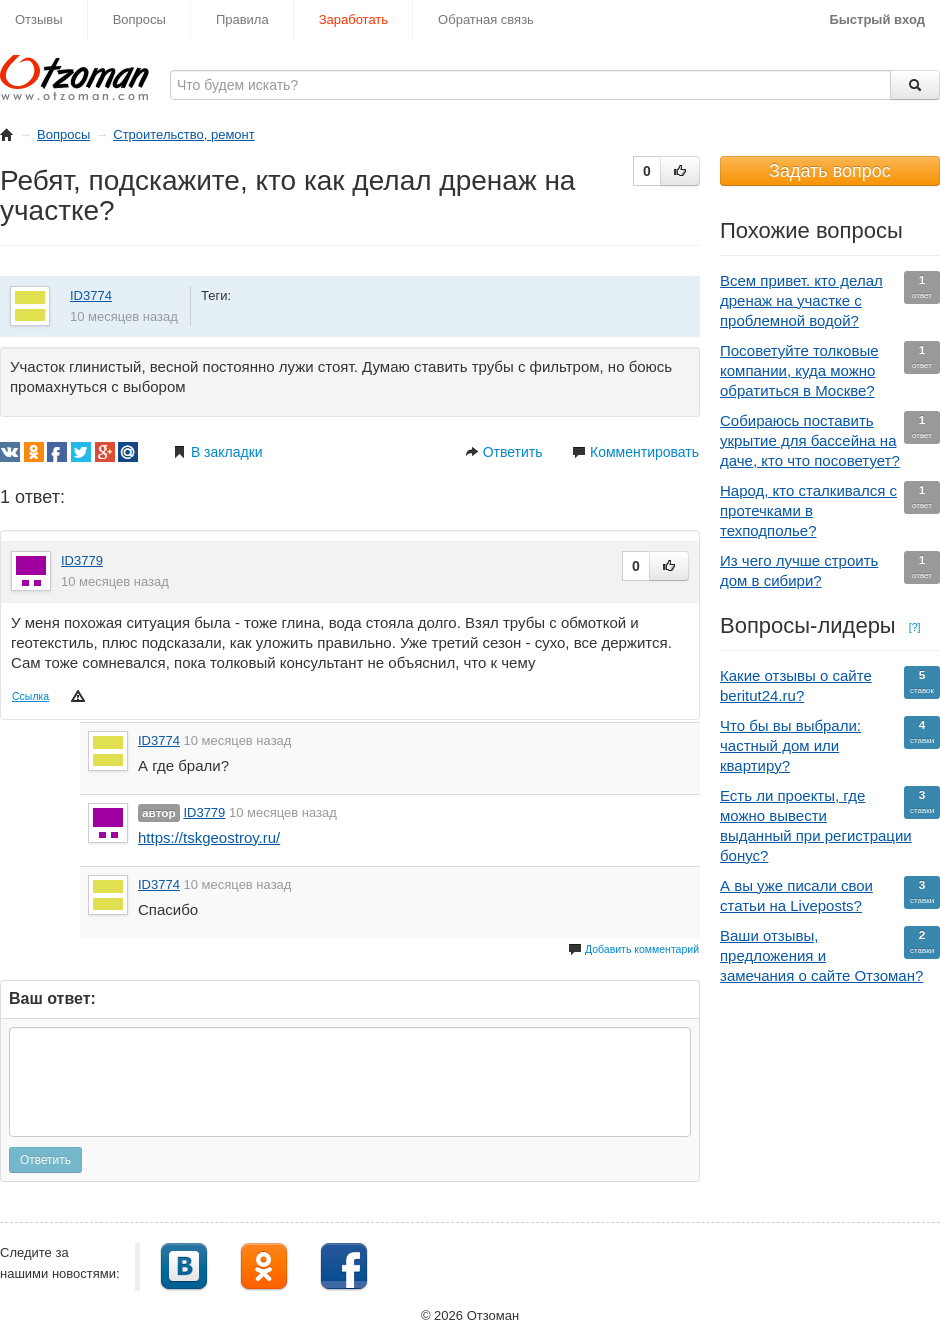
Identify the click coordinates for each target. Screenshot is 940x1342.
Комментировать (635, 452)
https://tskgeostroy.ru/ (209, 837)
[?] (915, 627)
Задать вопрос (830, 171)
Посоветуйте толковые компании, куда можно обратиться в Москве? (830, 370)
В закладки (218, 452)
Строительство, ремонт (183, 134)
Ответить (504, 452)
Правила (242, 19)
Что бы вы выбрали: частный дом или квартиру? (830, 745)
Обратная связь (486, 19)
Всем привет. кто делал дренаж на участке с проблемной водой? (830, 300)
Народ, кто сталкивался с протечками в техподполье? (830, 510)
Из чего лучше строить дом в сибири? (830, 570)
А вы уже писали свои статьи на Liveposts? (830, 895)
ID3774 (91, 295)
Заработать (353, 19)
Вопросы (139, 19)
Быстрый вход (877, 19)
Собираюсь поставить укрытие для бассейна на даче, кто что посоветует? (830, 440)
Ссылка (30, 696)
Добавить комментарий (633, 949)
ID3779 (82, 560)
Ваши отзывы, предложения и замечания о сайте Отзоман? (830, 955)
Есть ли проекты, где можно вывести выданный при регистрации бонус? (830, 825)
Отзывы (39, 19)
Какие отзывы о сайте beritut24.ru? (830, 685)
